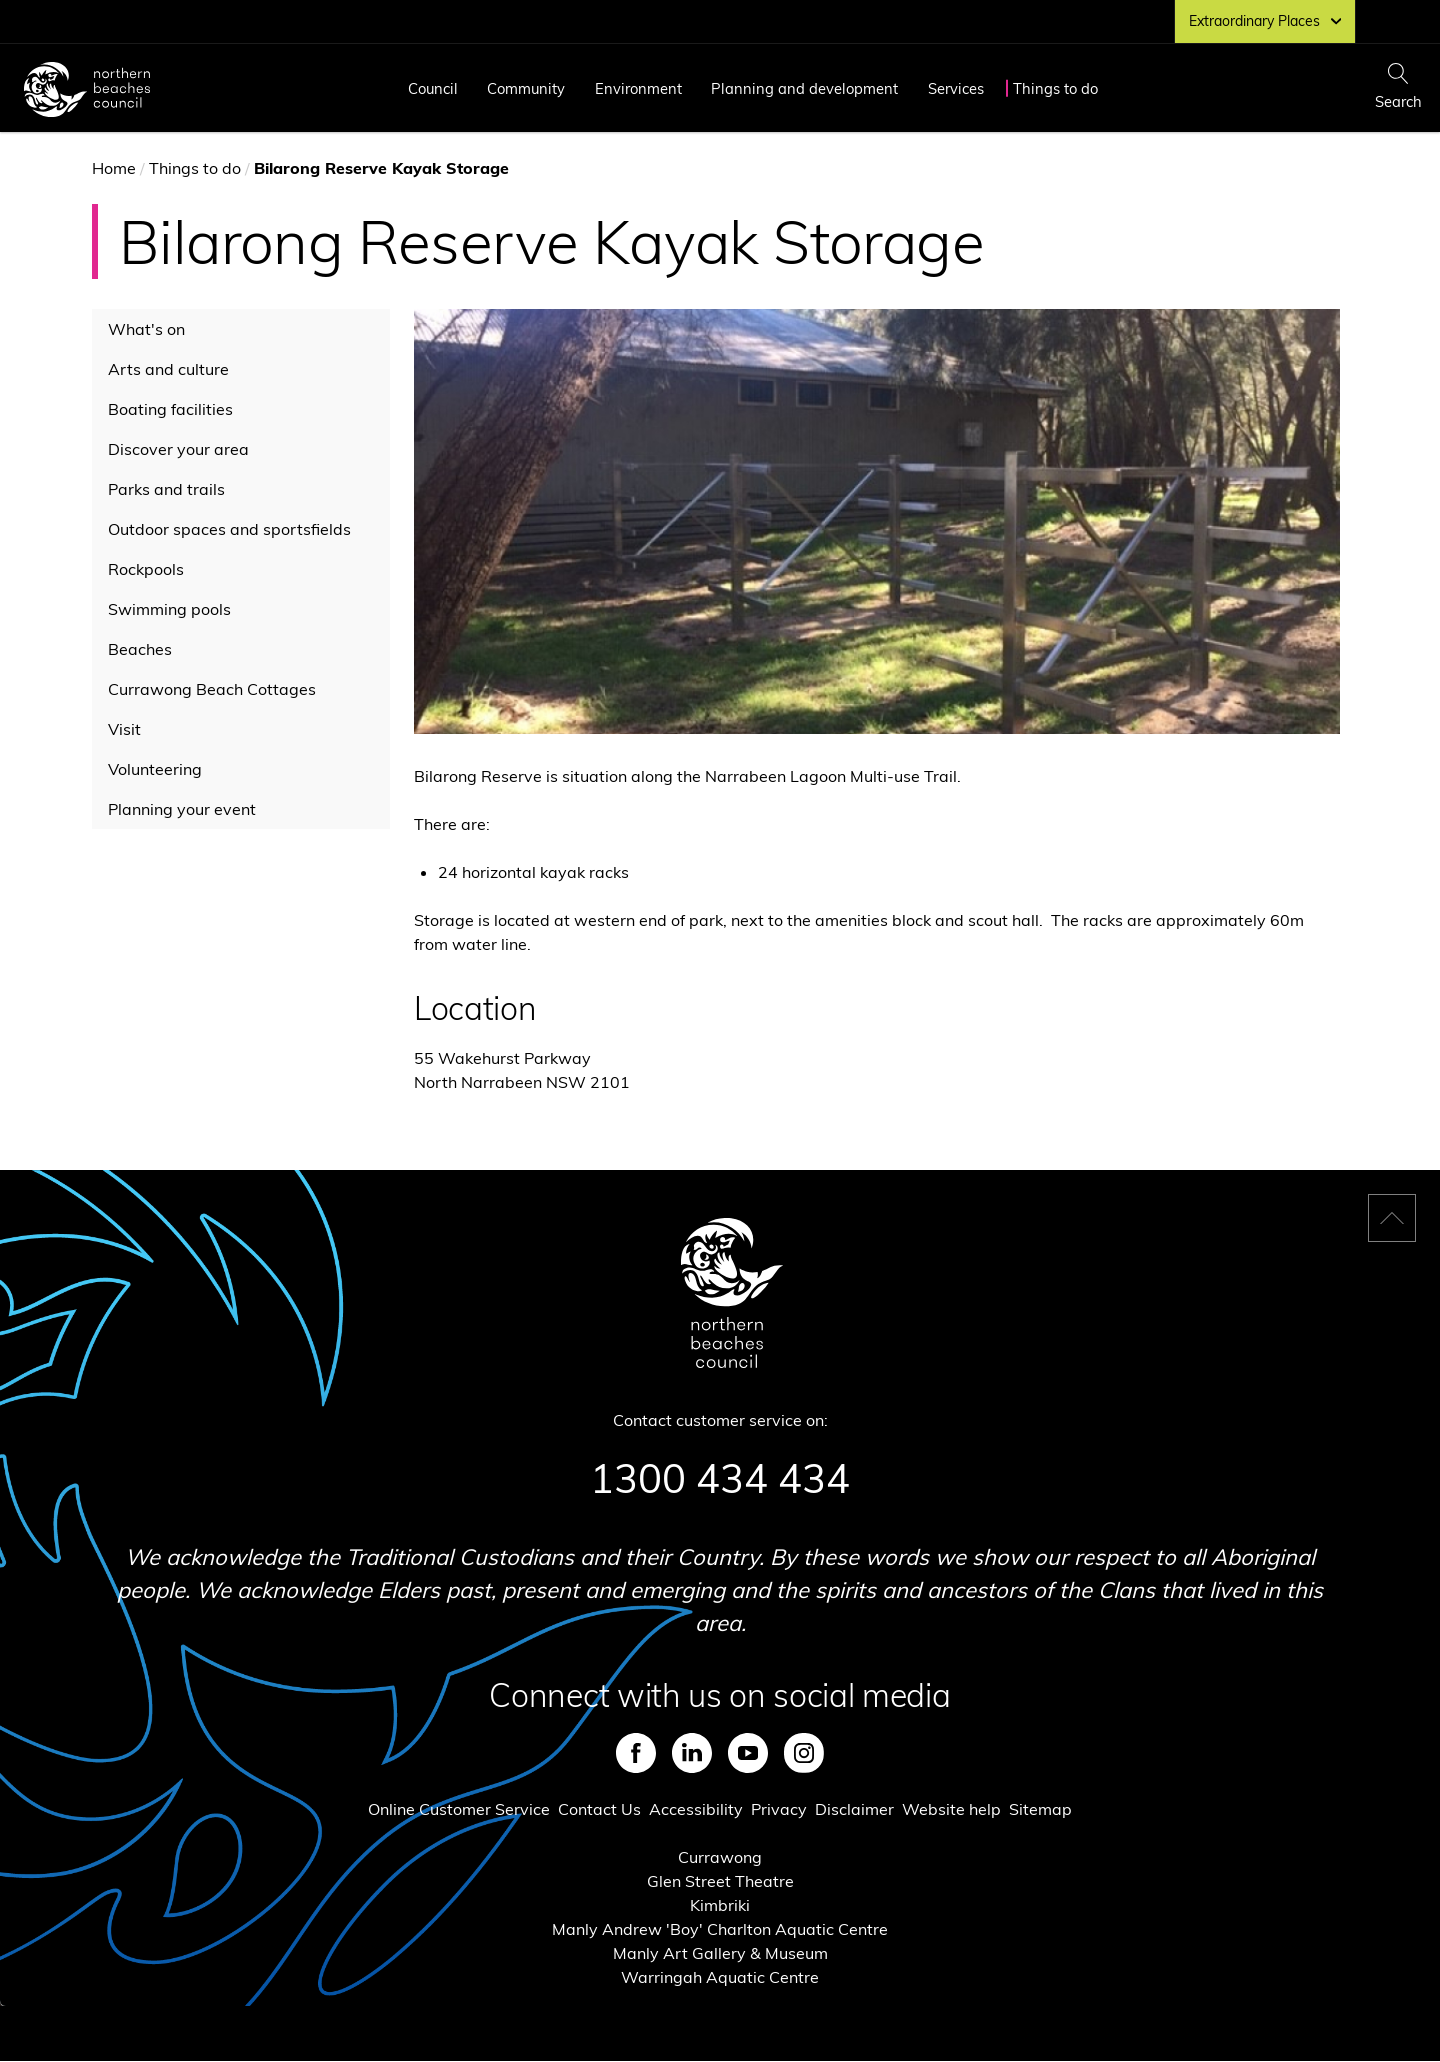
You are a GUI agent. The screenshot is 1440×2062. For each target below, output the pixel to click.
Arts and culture (168, 369)
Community (526, 88)
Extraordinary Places (1265, 21)
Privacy (779, 1809)
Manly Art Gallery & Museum (720, 1953)
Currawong (720, 1857)
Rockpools (146, 569)
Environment (638, 88)
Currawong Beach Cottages (212, 689)
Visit (124, 729)
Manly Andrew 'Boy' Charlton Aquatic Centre (720, 1929)
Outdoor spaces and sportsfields (229, 529)
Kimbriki (720, 1905)
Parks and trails (166, 489)
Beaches (140, 649)
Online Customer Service (459, 1809)
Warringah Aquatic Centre (720, 1977)
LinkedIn (692, 1753)
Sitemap (1040, 1809)
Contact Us (599, 1809)
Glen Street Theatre (720, 1881)
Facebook (636, 1753)
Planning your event (182, 809)
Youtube (748, 1753)
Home (114, 168)
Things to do (1055, 88)
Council (433, 88)
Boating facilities (170, 409)
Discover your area (178, 449)
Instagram (804, 1753)
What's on (146, 329)
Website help (951, 1809)
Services (956, 88)
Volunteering (155, 769)
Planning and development (804, 88)
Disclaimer (854, 1809)
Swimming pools (169, 609)
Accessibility (696, 1809)
